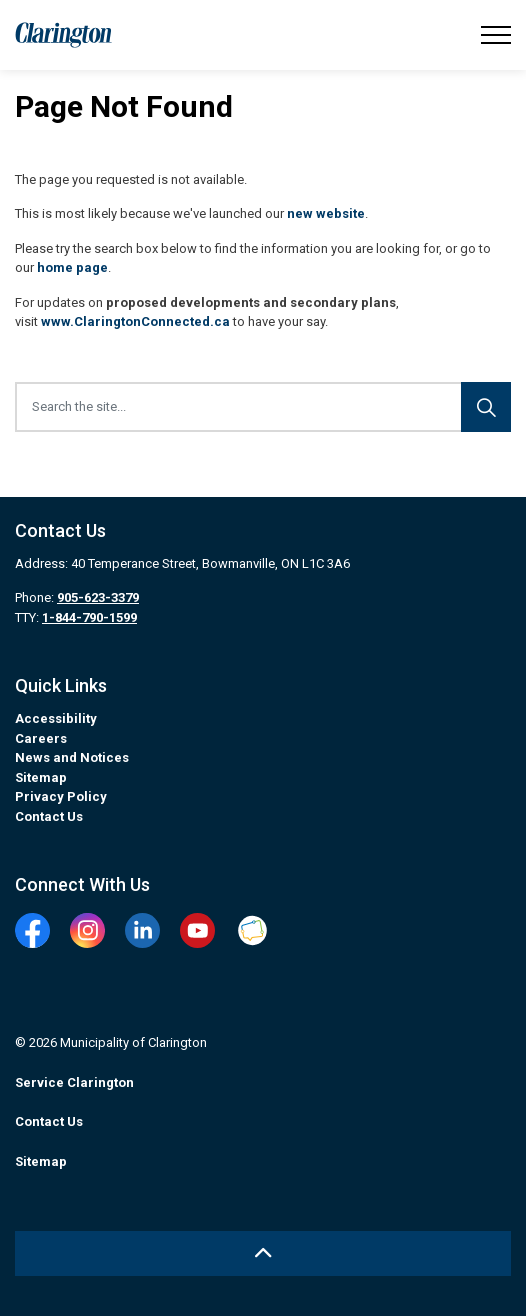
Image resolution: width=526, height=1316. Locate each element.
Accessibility (56, 718)
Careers (41, 738)
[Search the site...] (263, 407)
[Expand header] (496, 35)
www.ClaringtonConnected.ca (135, 321)
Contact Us (49, 816)
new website (326, 213)
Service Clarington (74, 1082)
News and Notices (72, 757)
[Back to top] (263, 1253)
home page (72, 267)
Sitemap (41, 777)
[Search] (486, 407)
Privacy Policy (61, 796)
